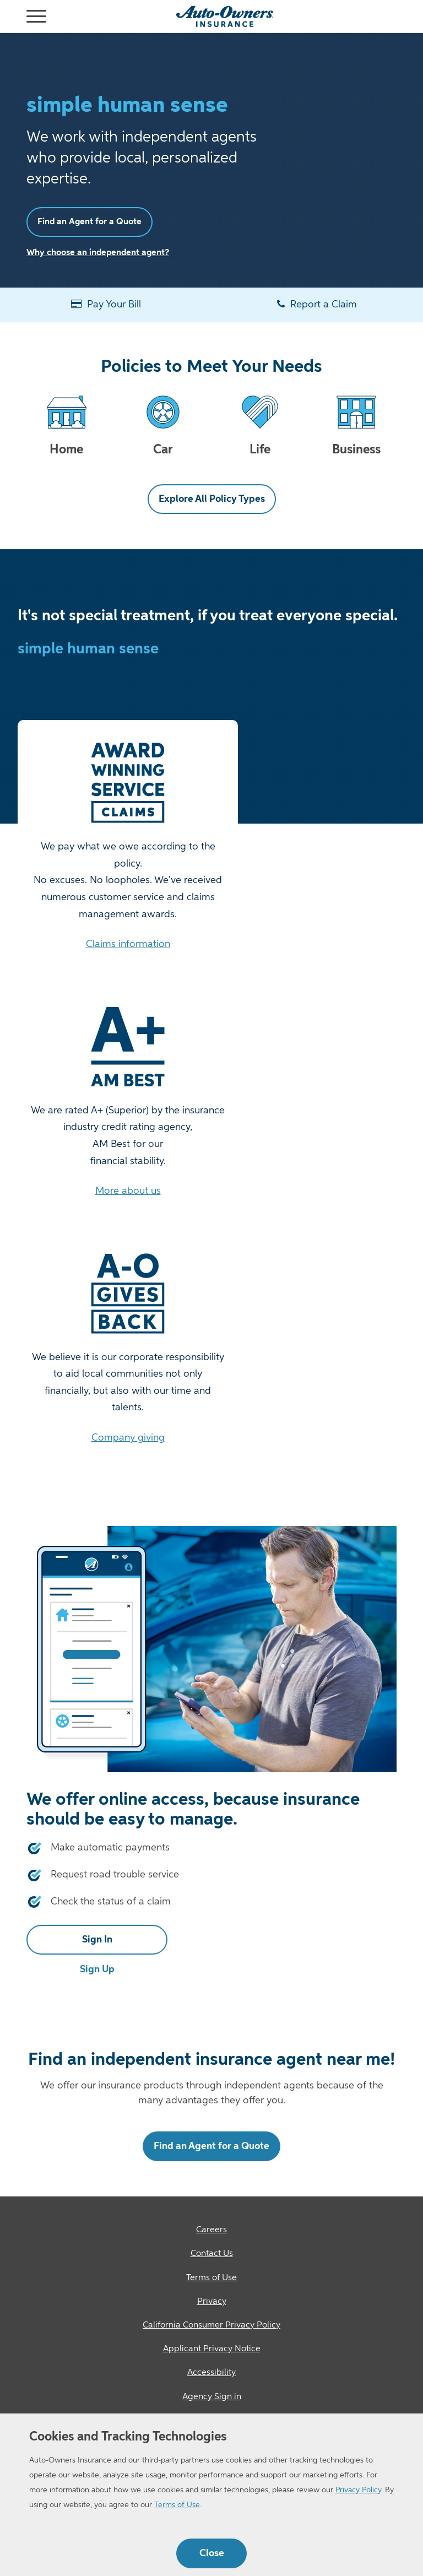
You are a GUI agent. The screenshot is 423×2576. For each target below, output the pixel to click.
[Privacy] (211, 2301)
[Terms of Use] (211, 2278)
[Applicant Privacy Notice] (211, 2349)
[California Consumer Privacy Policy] (211, 2325)
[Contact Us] (211, 2254)
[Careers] (211, 2230)
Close (211, 2553)
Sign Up (97, 1969)
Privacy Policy (358, 2490)
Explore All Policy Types (212, 499)
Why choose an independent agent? (97, 252)
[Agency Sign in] (211, 2397)
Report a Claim (317, 304)
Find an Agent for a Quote (89, 222)
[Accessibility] (211, 2373)
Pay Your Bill (106, 304)
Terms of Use (177, 2505)
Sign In (97, 1940)
